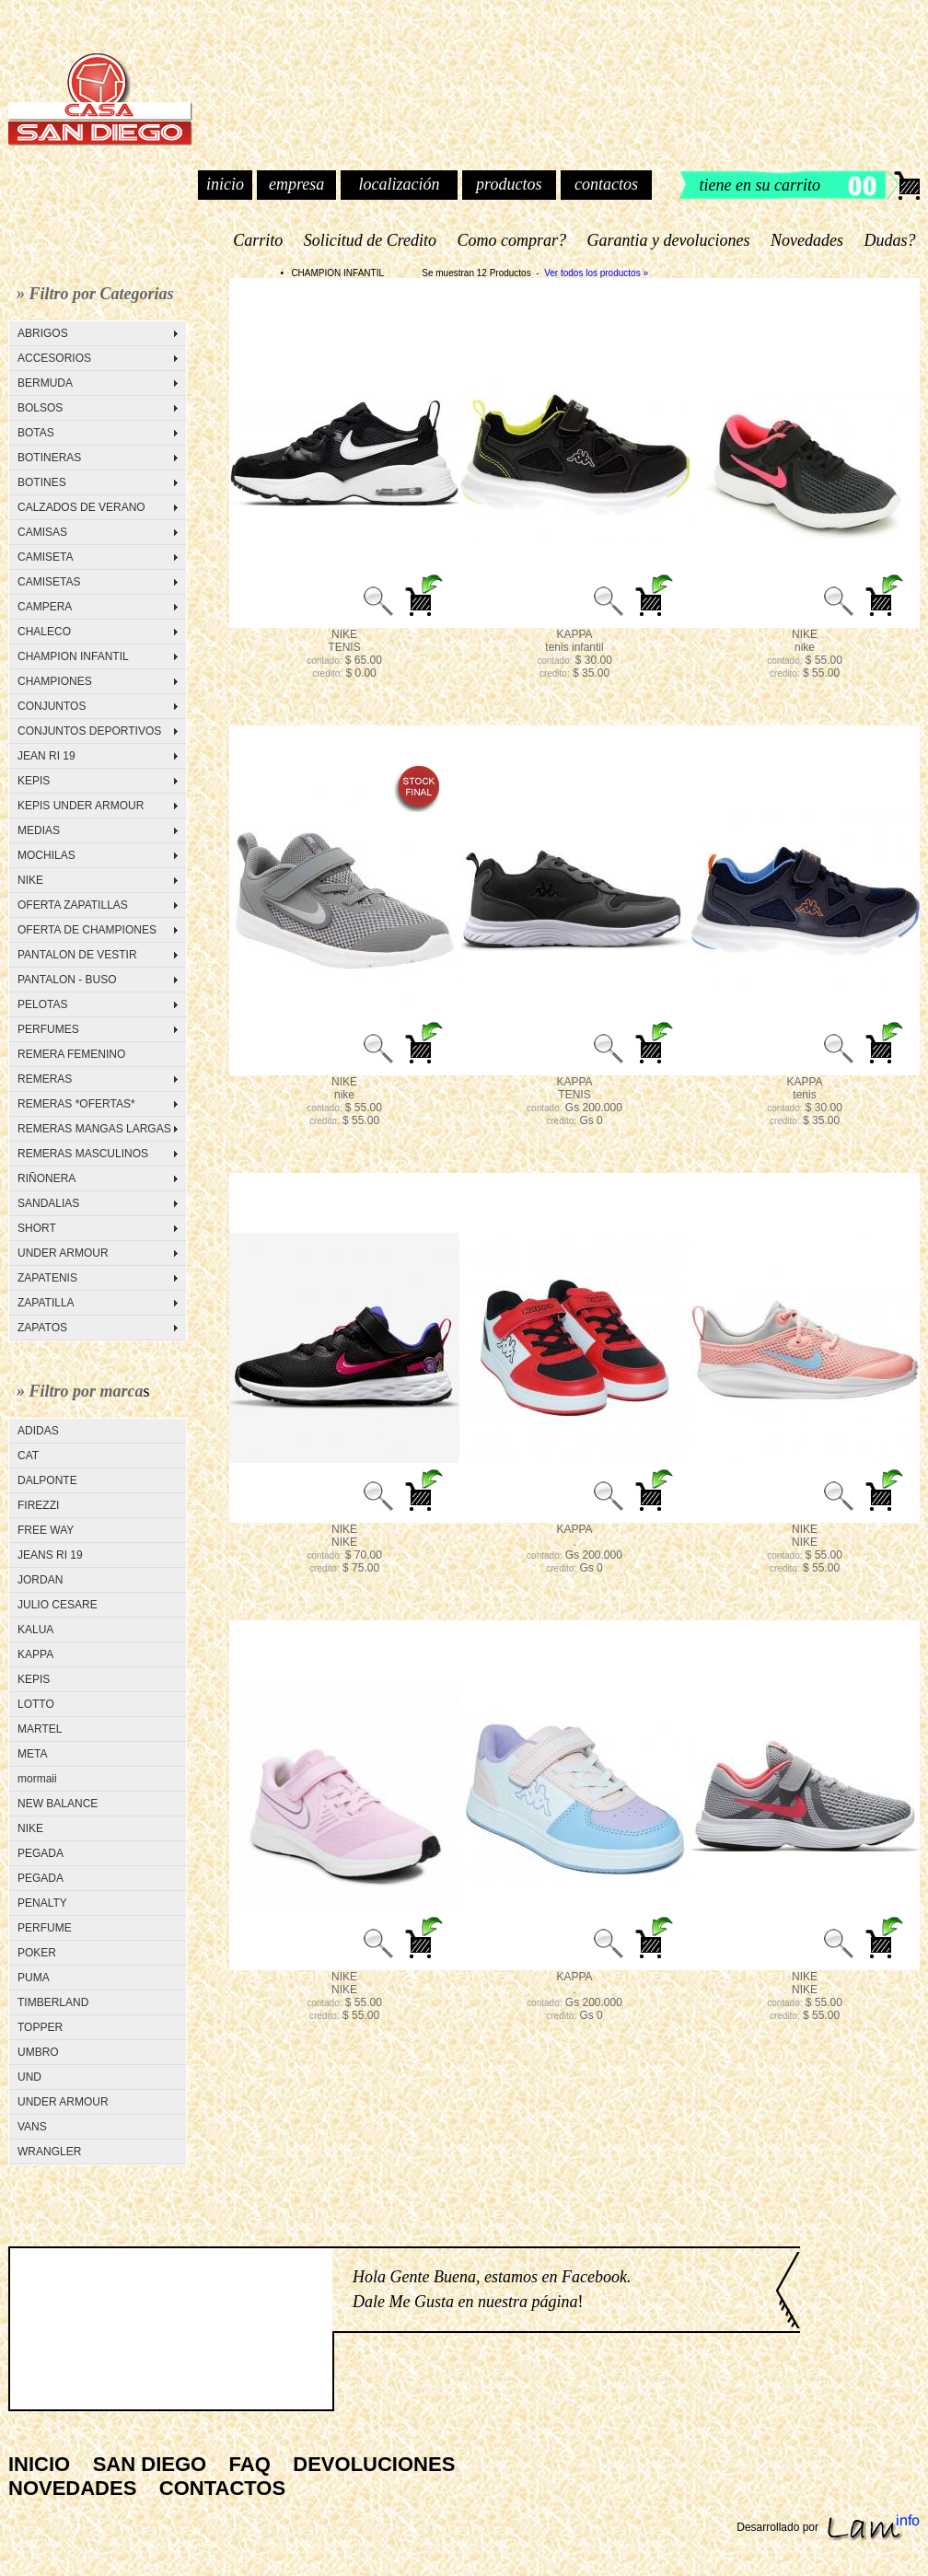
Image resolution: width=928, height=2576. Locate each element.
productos (508, 184)
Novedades (807, 240)
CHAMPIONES (54, 681)
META (32, 1753)
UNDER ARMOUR (63, 1253)
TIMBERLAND (52, 2002)
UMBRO (38, 2052)
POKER (36, 1952)
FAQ (250, 2464)
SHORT (36, 1228)
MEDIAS (38, 830)
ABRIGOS (42, 333)
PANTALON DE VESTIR (77, 954)
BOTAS (35, 432)
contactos (606, 184)
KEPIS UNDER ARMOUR (80, 805)
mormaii (37, 1778)
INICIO (39, 2464)
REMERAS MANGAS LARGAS (94, 1128)
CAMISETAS (48, 581)
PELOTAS (42, 1004)
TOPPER (40, 2027)
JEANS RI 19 (50, 1555)
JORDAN (40, 1579)
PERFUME (44, 1927)
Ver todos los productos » (596, 273)
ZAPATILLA (46, 1302)
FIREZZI (38, 1505)
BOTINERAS (49, 457)
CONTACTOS (222, 2488)
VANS (32, 2126)
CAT (28, 1455)
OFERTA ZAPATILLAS (72, 905)
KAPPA (35, 1654)
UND (29, 2077)
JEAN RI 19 (46, 755)
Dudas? (890, 240)
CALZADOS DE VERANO (81, 507)
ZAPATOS (42, 1327)
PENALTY (42, 1903)
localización (398, 184)
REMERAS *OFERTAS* (76, 1103)
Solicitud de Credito (369, 240)
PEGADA (40, 1853)
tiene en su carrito (760, 185)
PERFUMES (48, 1029)
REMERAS (44, 1079)
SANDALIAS (48, 1203)
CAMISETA (45, 557)
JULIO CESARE (57, 1604)
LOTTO (35, 1704)
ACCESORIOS (54, 358)
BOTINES (41, 482)
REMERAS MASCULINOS (82, 1153)
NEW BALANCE (57, 1803)
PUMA (33, 1977)
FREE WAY (45, 1530)
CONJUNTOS (51, 706)
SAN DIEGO (149, 2464)
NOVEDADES (72, 2488)
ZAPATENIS (47, 1277)
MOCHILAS (46, 855)
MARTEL (39, 1729)
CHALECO (44, 631)
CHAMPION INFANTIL (73, 656)
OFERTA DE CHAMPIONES (87, 929)
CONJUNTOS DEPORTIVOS (89, 731)
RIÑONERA (46, 1178)
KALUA (35, 1629)
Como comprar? (512, 240)
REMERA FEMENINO (71, 1054)
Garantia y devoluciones (668, 240)
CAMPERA (44, 606)
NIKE (30, 880)
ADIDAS (38, 1430)
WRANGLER (49, 2151)
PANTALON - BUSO (67, 979)
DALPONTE (47, 1480)
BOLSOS (40, 407)
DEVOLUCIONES (374, 2464)
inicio (225, 184)
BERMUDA (45, 383)
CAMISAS (42, 532)
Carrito (258, 240)
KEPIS (33, 780)
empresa (296, 184)
